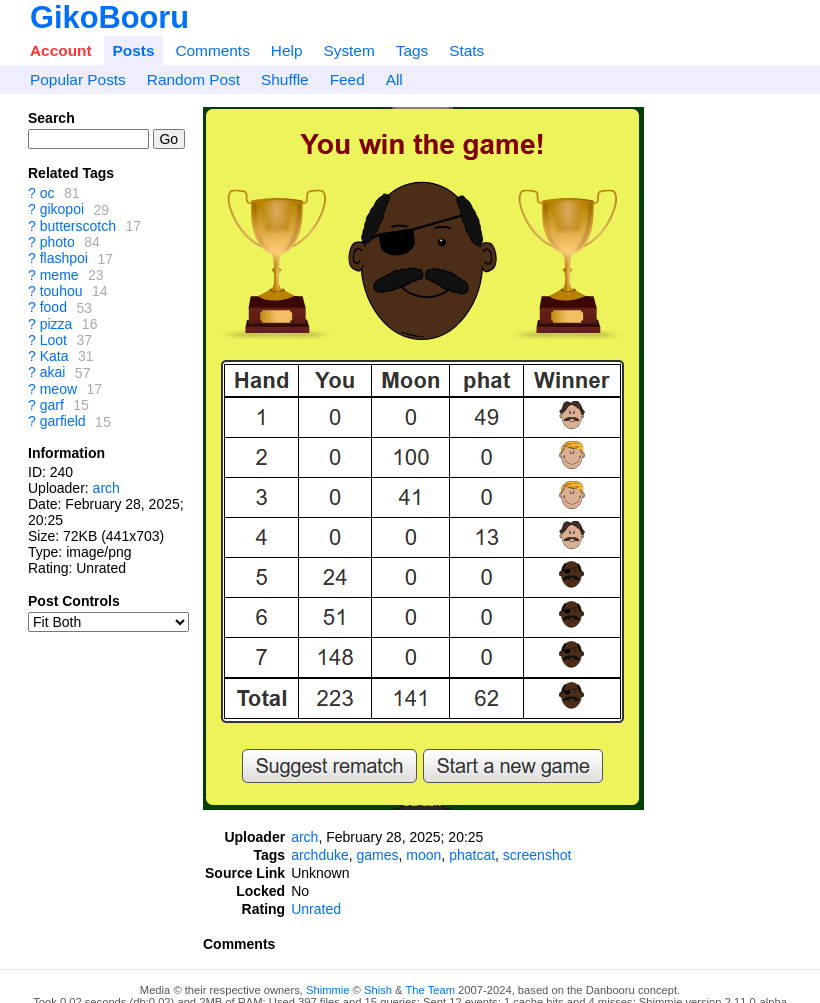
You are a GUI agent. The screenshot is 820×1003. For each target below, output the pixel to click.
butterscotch (78, 226)
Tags (412, 50)
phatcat (472, 855)
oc (47, 193)
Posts (134, 50)
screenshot (537, 855)
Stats (466, 50)
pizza (56, 324)
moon (423, 855)
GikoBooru (109, 17)
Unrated (316, 909)
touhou (61, 291)
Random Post (193, 79)
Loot (53, 340)
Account (61, 50)
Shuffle (285, 79)
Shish (378, 990)
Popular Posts (78, 79)
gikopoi (62, 210)
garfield (63, 422)
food (53, 308)
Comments (212, 50)
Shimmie (328, 990)
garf (52, 405)
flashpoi (64, 259)
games (378, 855)
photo (57, 242)
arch (106, 488)
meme (59, 275)
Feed (347, 79)
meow (58, 389)
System (348, 50)
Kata (54, 356)
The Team (430, 990)
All (394, 79)
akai (53, 373)
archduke (320, 855)
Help (287, 50)
